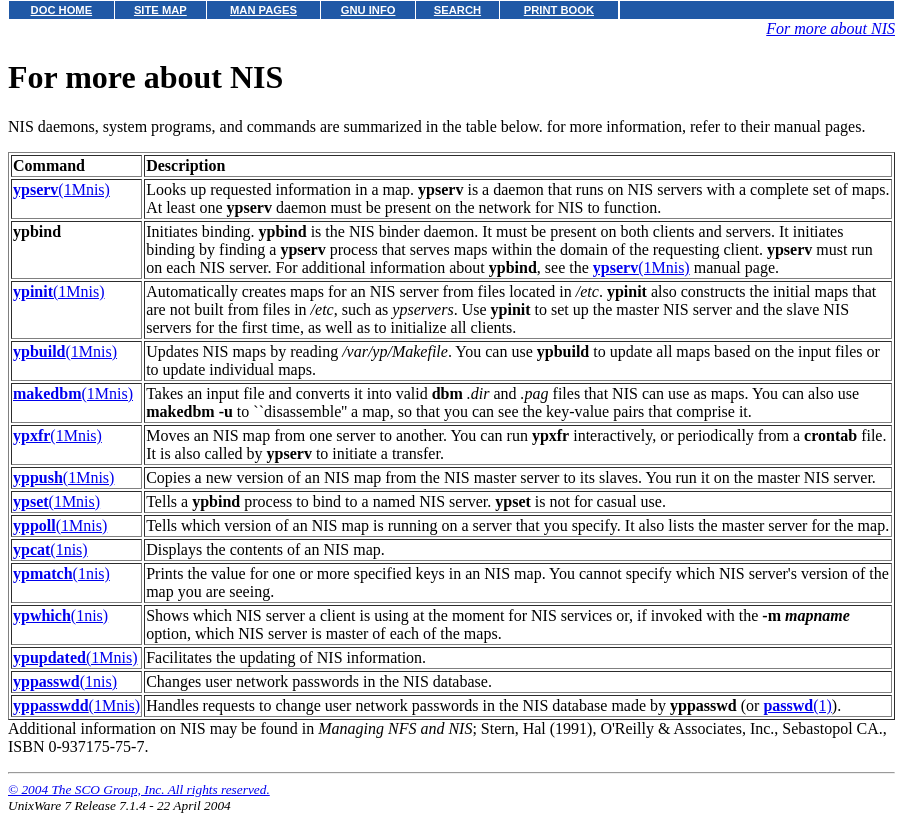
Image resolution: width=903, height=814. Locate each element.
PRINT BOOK (559, 10)
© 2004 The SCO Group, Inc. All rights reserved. (139, 789)
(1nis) (50, 549)
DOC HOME (62, 10)
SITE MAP (160, 10)
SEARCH (457, 10)
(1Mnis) (61, 189)
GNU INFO (368, 10)
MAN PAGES (263, 10)
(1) (797, 705)
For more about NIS (830, 28)
